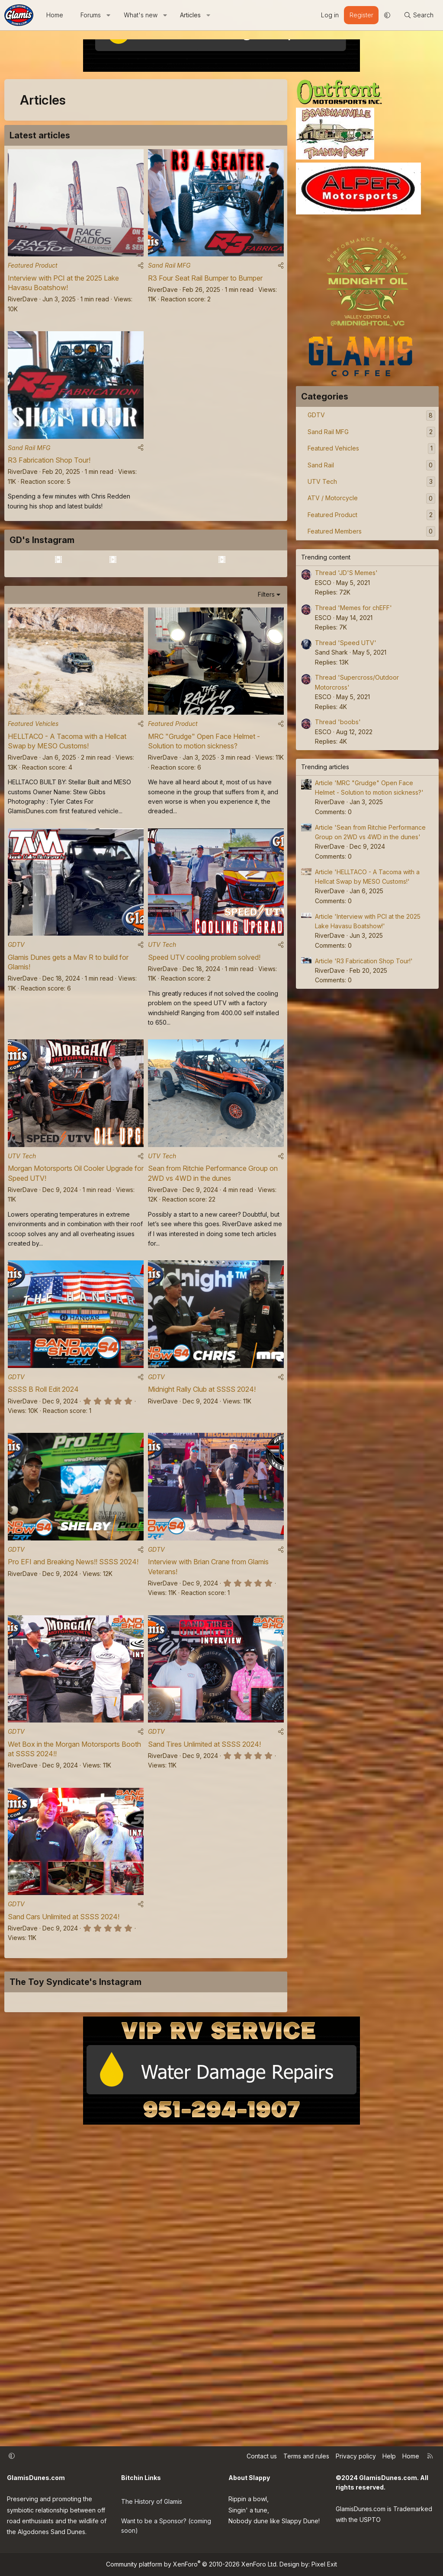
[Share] (141, 270)
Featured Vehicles (33, 830)
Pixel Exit (324, 2564)
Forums (90, 15)
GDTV (16, 1056)
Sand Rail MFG (169, 270)
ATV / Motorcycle (333, 498)
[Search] (418, 15)
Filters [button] (266, 696)
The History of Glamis (151, 2500)
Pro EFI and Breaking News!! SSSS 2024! (73, 1688)
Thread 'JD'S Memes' (346, 572)
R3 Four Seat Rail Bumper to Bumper (205, 282)
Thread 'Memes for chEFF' (353, 607)
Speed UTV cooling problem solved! (204, 1068)
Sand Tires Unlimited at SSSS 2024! (204, 1875)
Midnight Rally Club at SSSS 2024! (202, 1510)
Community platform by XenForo (192, 2564)
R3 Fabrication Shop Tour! (49, 470)
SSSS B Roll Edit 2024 (43, 1510)
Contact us (262, 2457)
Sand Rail (321, 465)
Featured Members (335, 531)
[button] (108, 15)
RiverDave (23, 304)
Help (389, 2457)
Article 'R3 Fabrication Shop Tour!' (364, 961)
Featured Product (33, 270)
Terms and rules (306, 2457)
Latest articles (40, 135)
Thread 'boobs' (338, 721)
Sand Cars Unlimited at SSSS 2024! (63, 2053)
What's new (140, 15)
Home (54, 15)
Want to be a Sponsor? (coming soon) (166, 2522)
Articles (190, 15)
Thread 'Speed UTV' (345, 642)
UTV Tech (162, 1056)
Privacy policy (356, 2457)
